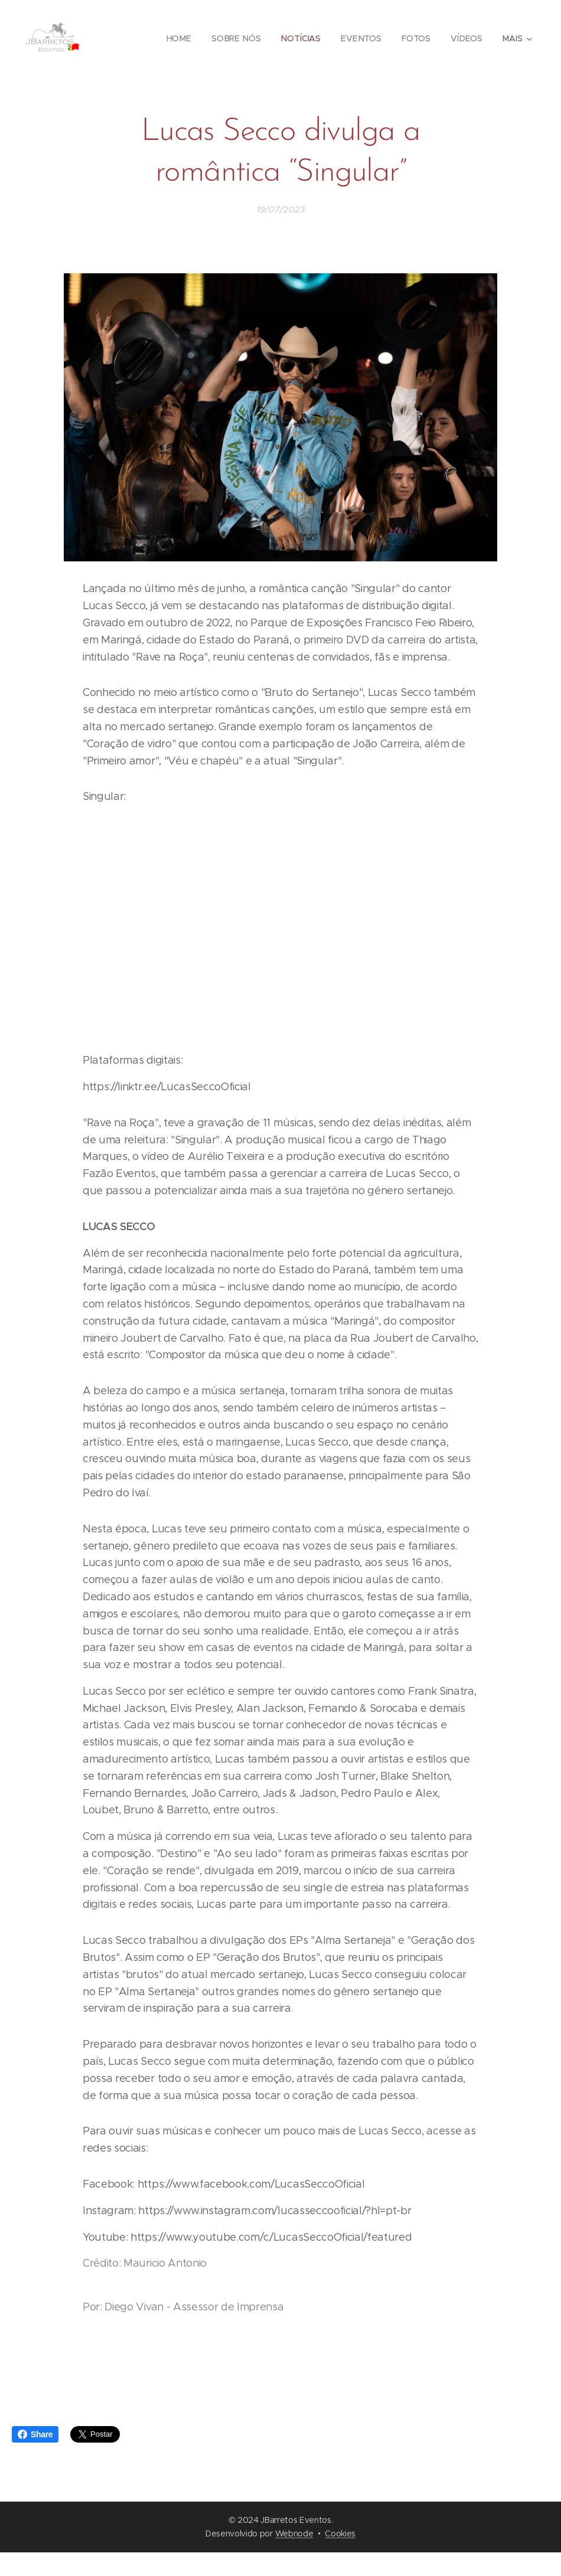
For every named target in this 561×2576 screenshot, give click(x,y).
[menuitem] (181, 38)
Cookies (340, 2533)
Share (35, 2434)
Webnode (294, 2533)
